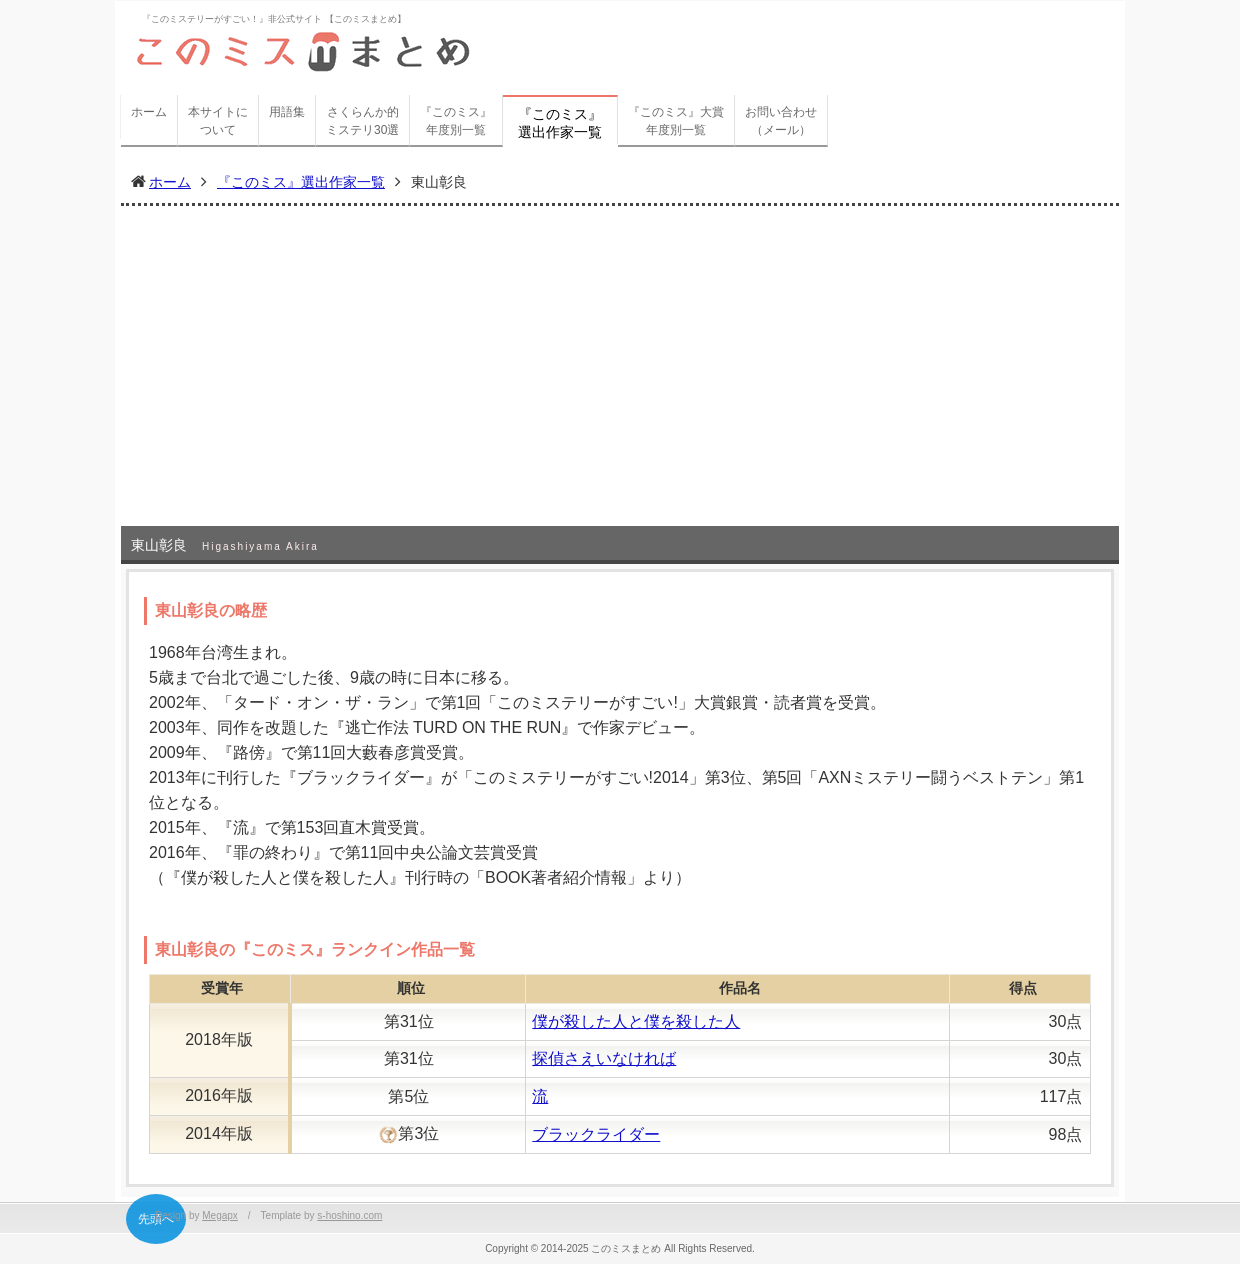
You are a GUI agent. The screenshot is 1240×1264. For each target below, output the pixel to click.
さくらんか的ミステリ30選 (362, 121)
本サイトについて (218, 121)
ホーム (149, 112)
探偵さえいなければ (604, 1058)
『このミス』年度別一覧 (456, 121)
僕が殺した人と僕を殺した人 (636, 1021)
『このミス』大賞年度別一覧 (676, 121)
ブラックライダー (596, 1134)
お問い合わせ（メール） (781, 121)
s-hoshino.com (349, 1215)
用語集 (287, 112)
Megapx (220, 1215)
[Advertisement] (620, 376)
